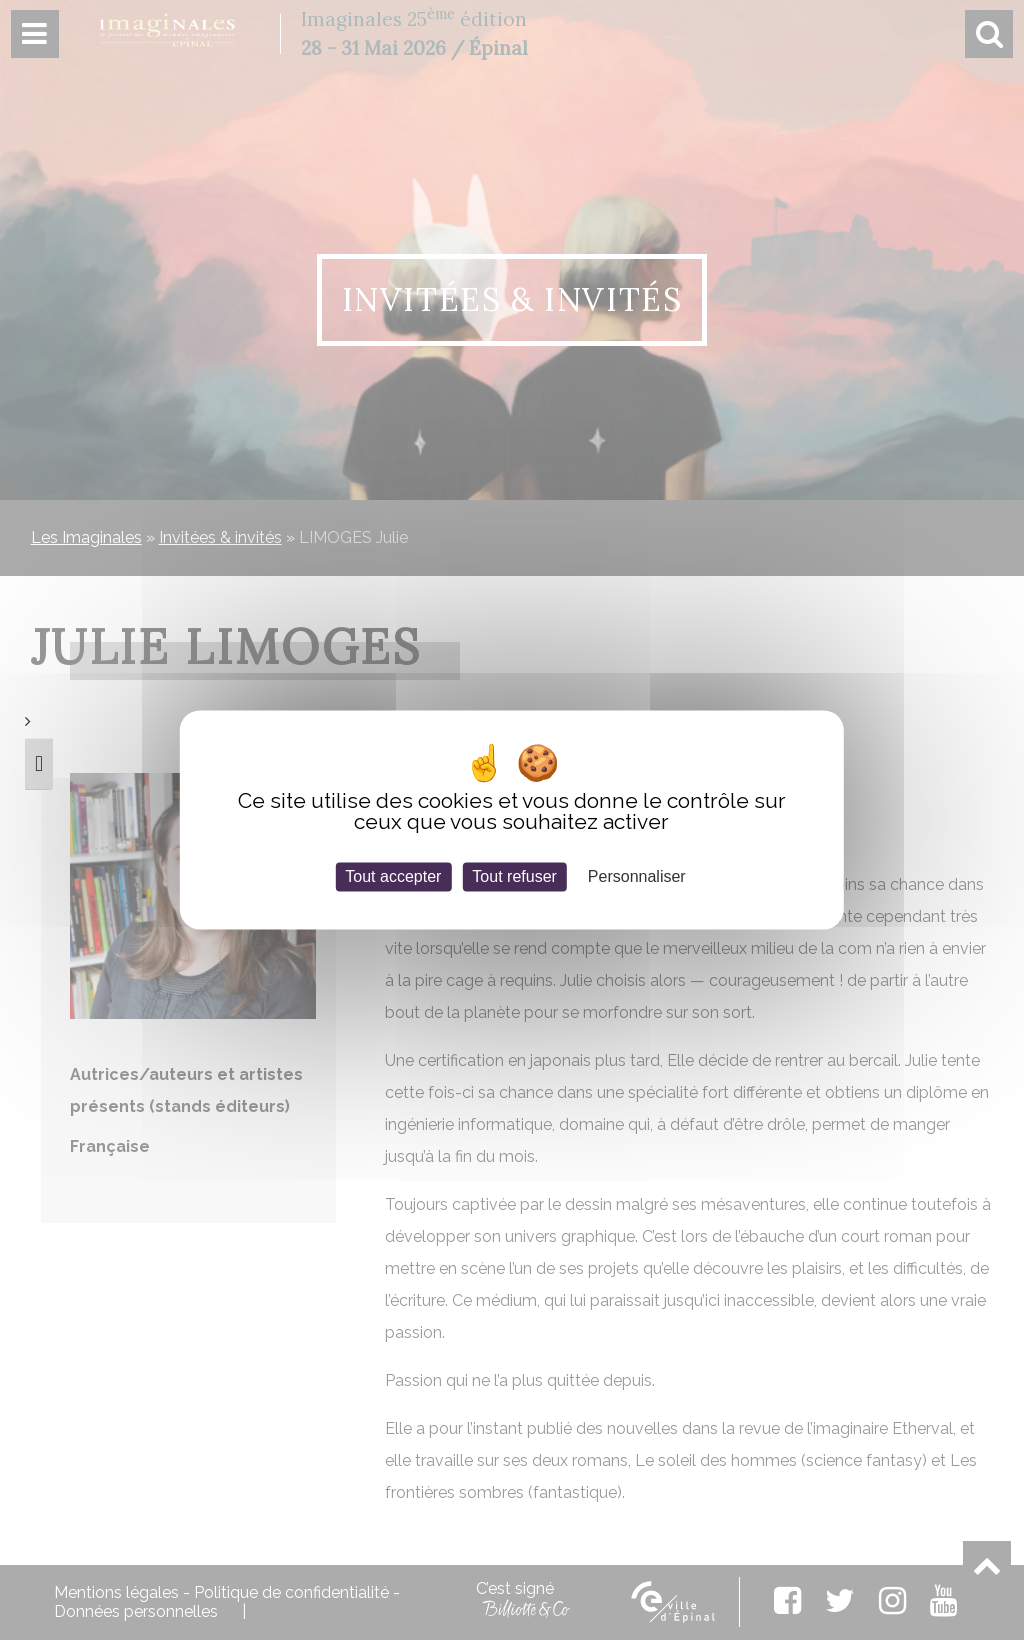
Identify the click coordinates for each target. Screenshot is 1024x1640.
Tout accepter (393, 876)
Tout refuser (514, 876)
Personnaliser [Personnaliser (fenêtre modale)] (637, 876)
